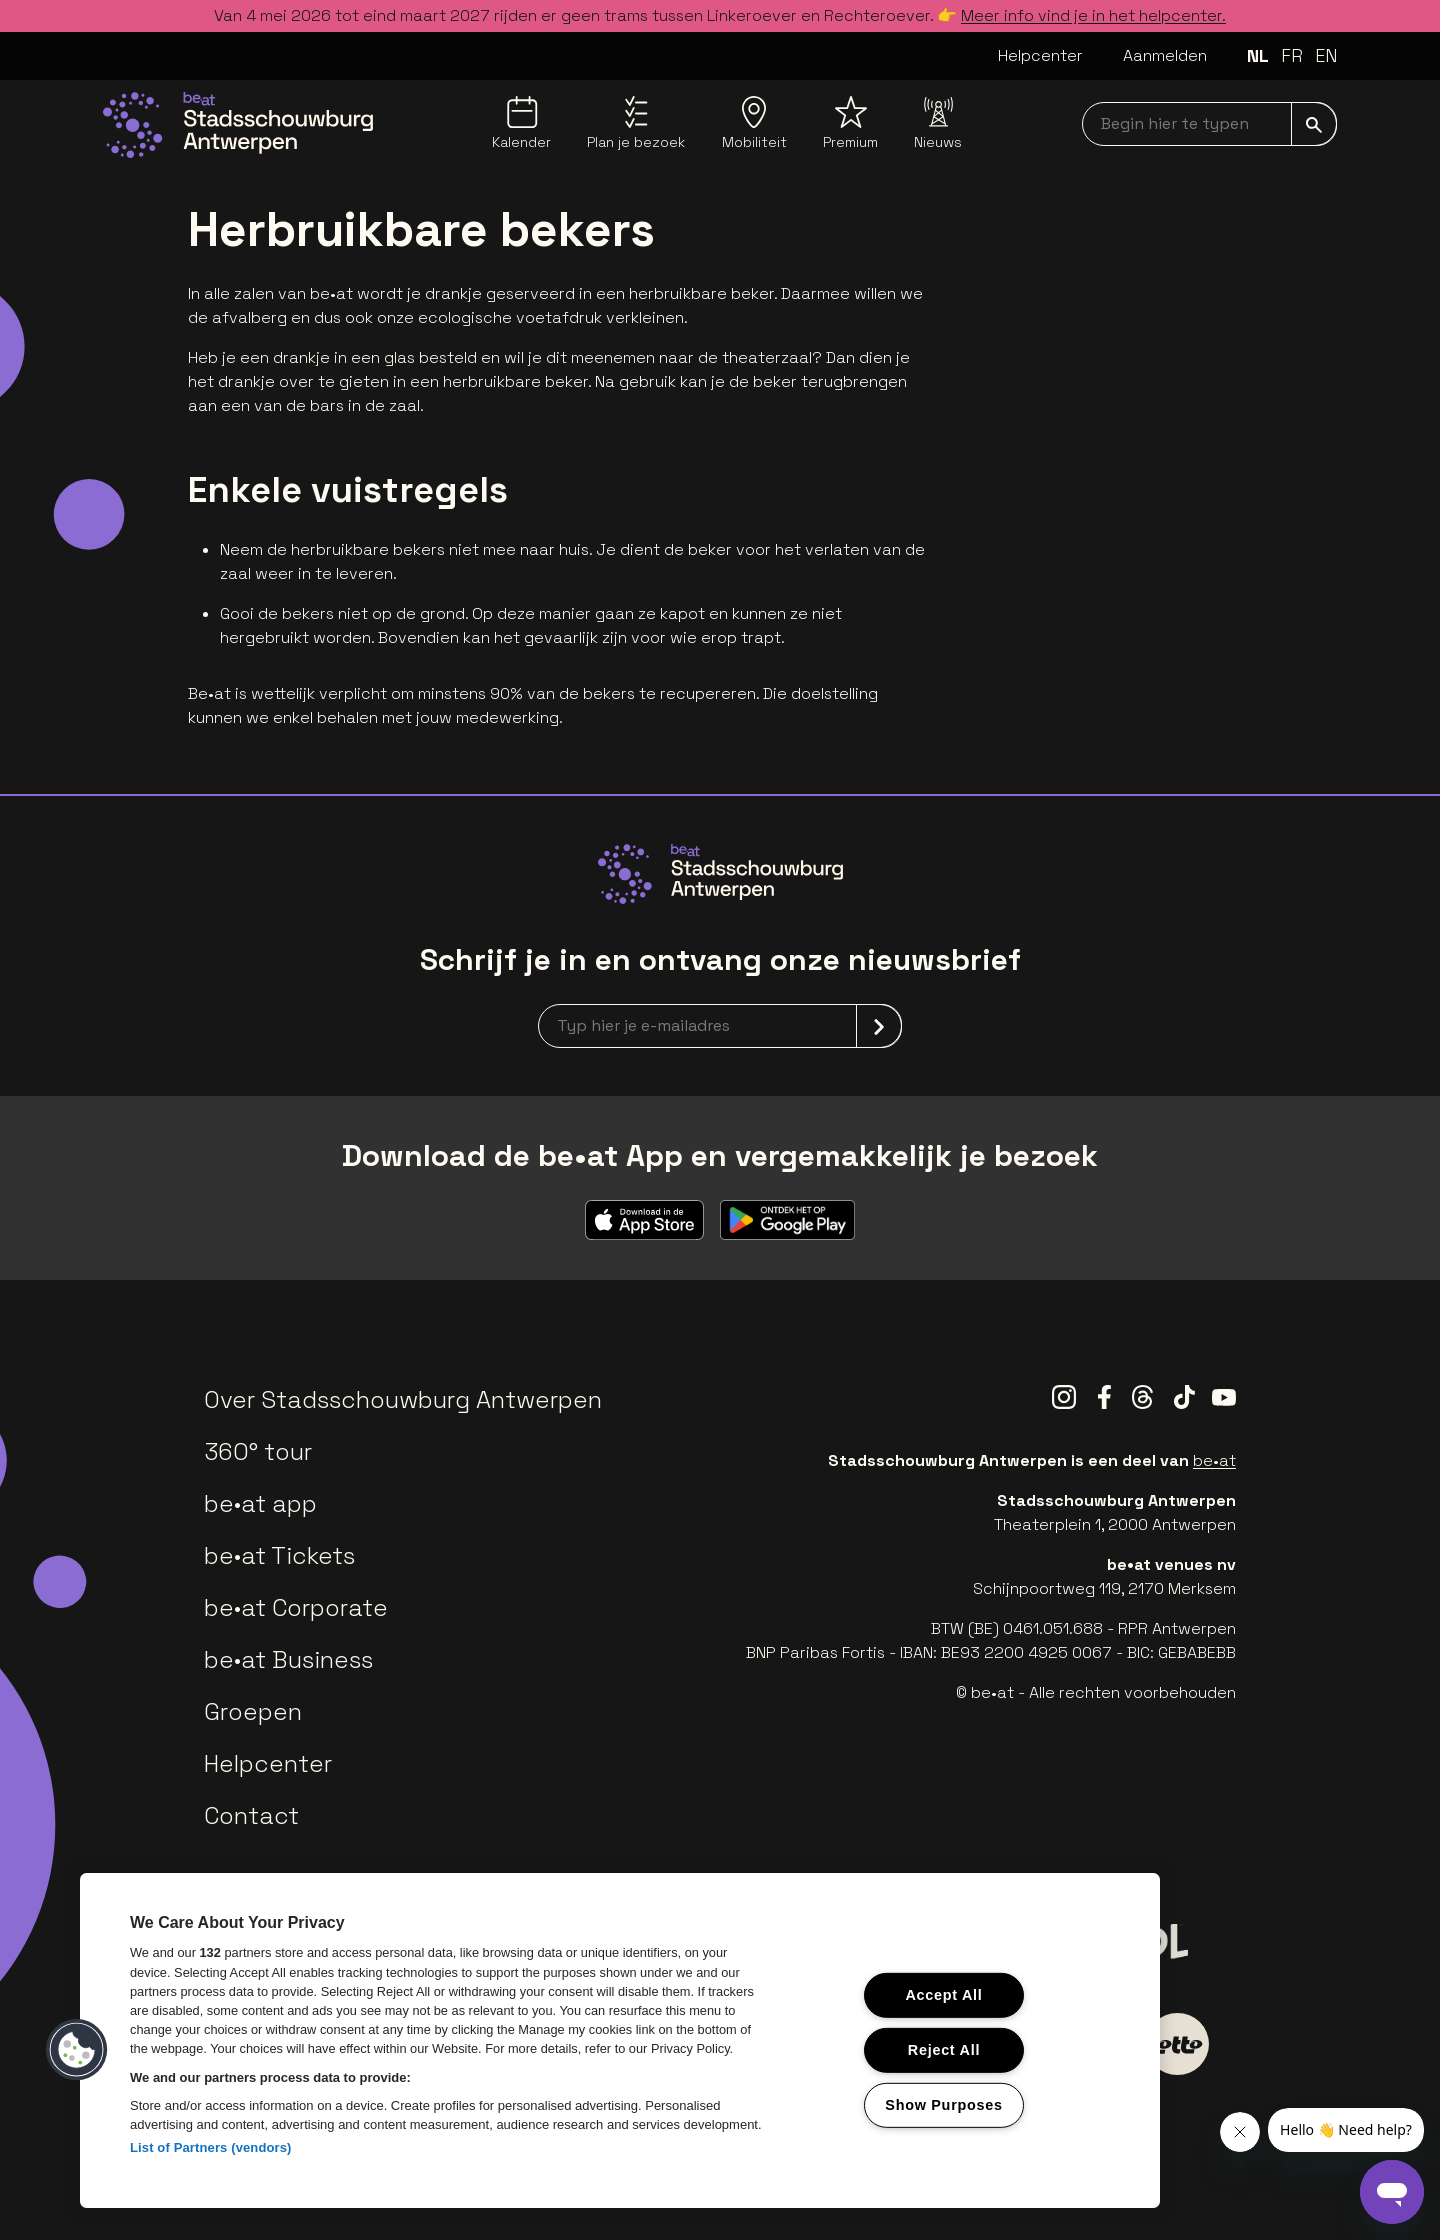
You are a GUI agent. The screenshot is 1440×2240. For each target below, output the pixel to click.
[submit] (1314, 124)
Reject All (944, 2050)
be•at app (260, 1503)
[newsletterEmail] (720, 1026)
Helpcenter (1040, 55)
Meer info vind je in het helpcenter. (1093, 15)
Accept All (943, 1995)
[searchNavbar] (1209, 124)
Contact (251, 1815)
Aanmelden (1165, 55)
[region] (620, 2040)
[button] (77, 2050)
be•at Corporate (296, 1607)
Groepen (253, 1711)
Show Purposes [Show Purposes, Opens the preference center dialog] (943, 2104)
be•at (1214, 1460)
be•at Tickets (279, 1555)
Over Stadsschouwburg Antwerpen (403, 1399)
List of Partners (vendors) (211, 2147)
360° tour (258, 1451)
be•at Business (288, 1659)
